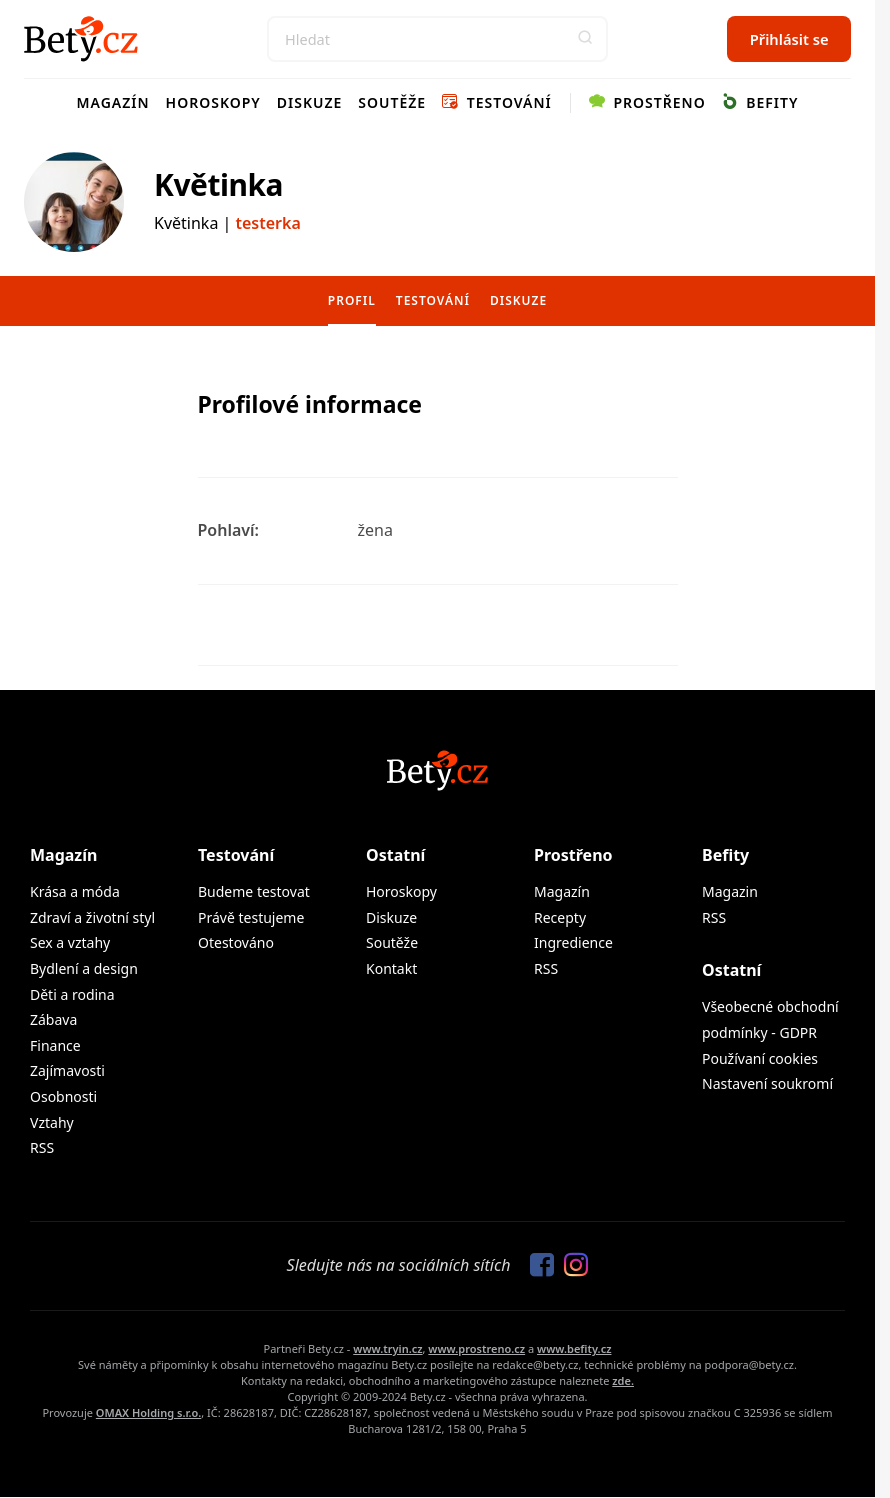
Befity (760, 102)
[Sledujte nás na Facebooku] (537, 1266)
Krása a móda (75, 891)
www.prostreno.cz (476, 1348)
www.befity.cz (574, 1348)
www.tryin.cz (387, 1348)
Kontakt (391, 968)
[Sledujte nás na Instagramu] (571, 1266)
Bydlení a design (84, 968)
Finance (55, 1045)
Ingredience (573, 942)
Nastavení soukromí (767, 1083)
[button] (585, 39)
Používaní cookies (760, 1058)
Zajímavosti (67, 1070)
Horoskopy (213, 102)
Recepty (560, 917)
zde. (623, 1380)
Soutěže (392, 102)
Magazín (113, 102)
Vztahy (52, 1122)
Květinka (218, 184)
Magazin (730, 891)
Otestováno (236, 942)
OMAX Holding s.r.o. (148, 1412)
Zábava (53, 1019)
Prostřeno (647, 102)
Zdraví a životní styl (92, 917)
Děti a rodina (72, 994)
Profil (352, 300)
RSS (42, 1147)
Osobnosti (63, 1096)
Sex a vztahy (70, 942)
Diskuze (310, 102)
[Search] (437, 39)
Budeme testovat (254, 891)
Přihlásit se (789, 39)
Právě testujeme (251, 917)
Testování (497, 102)
